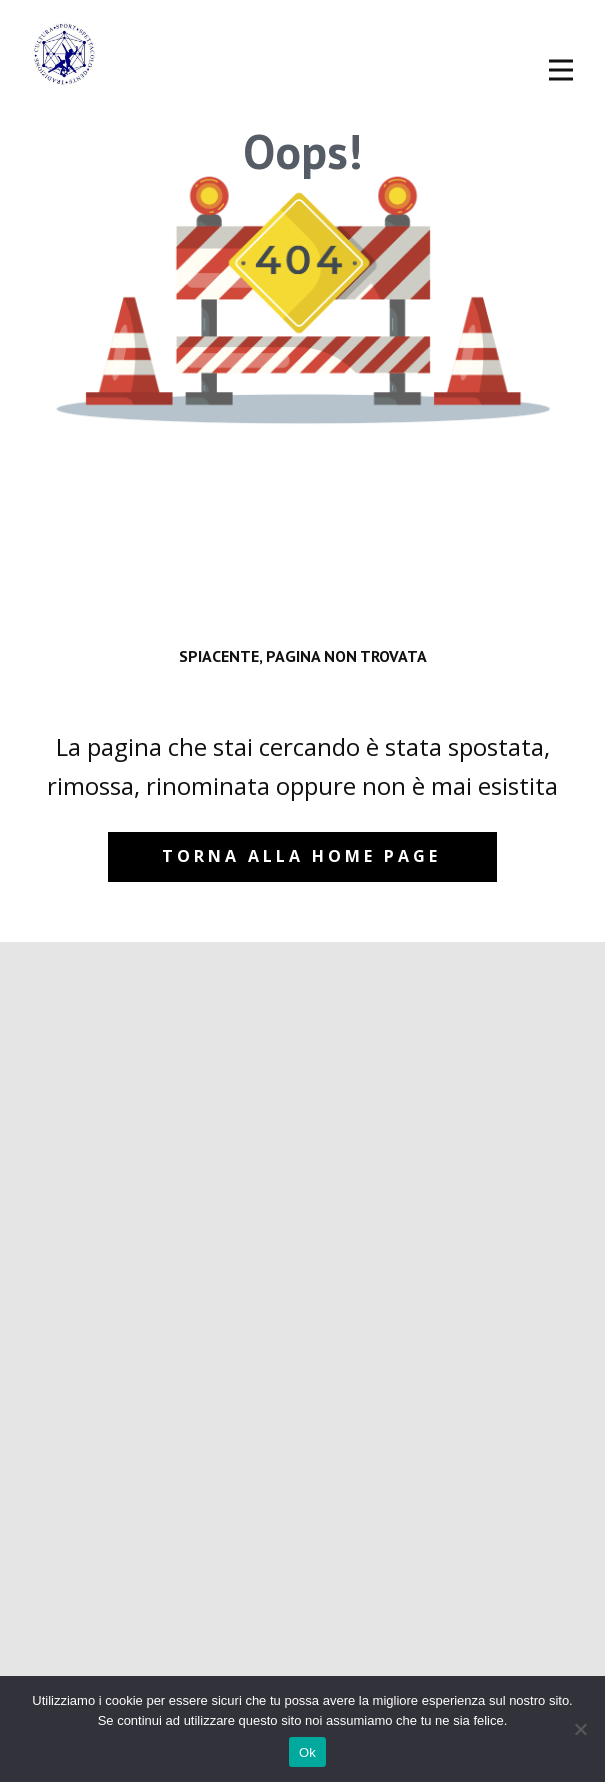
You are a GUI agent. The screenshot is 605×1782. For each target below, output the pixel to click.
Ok (307, 1752)
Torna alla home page (301, 856)
